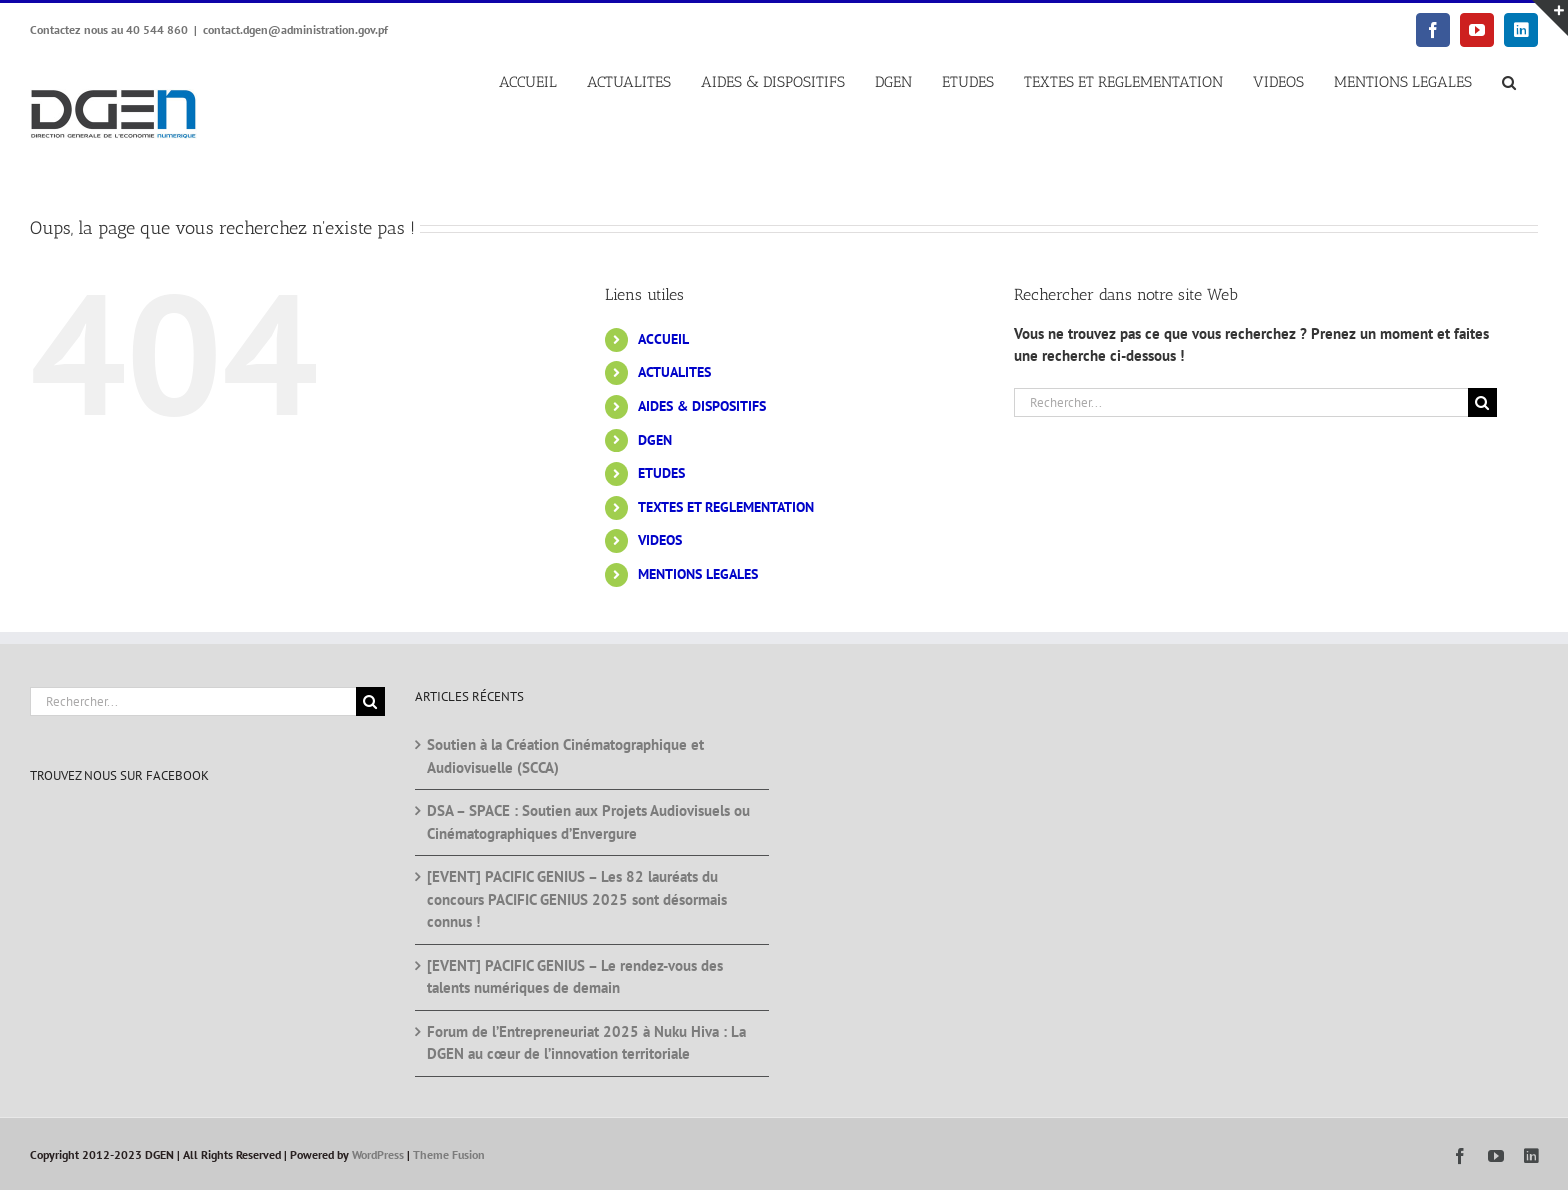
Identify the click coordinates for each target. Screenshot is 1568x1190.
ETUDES (661, 473)
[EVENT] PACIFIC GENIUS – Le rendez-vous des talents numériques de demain (575, 977)
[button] (1508, 82)
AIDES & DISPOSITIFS (702, 406)
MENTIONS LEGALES (698, 574)
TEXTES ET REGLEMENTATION (726, 507)
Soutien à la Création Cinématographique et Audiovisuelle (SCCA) (565, 756)
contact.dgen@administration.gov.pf (295, 29)
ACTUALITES (674, 372)
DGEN (655, 440)
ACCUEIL (663, 339)
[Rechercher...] (1241, 402)
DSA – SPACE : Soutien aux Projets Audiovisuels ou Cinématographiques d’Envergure (588, 822)
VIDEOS (660, 540)
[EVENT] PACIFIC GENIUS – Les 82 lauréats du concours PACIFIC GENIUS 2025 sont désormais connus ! (577, 899)
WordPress (378, 1154)
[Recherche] (1482, 402)
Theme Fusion (449, 1154)
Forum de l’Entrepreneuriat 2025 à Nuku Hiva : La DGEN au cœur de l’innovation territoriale (586, 1043)
